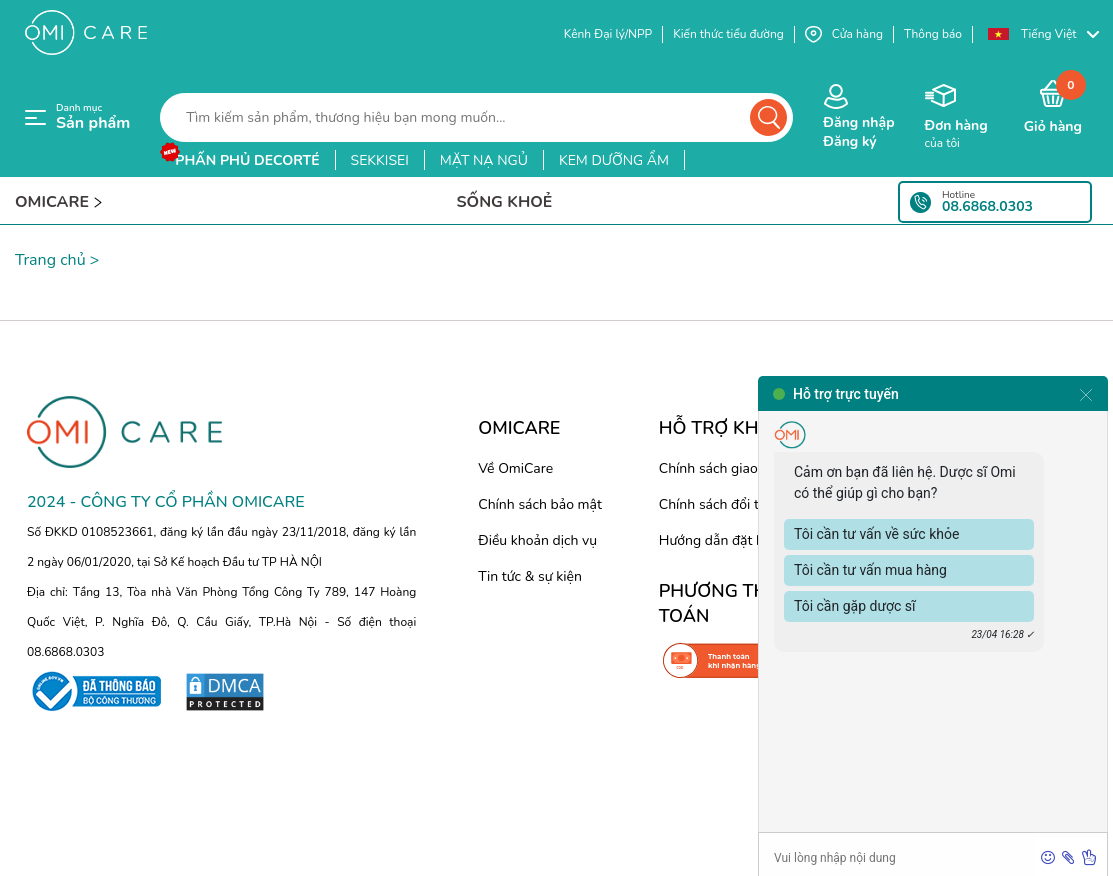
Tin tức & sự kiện (530, 576)
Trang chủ (50, 260)
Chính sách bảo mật (540, 504)
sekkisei (380, 160)
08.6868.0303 (987, 207)
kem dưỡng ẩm (614, 160)
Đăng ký (849, 141)
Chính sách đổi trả (715, 504)
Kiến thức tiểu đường (728, 34)
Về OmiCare (515, 468)
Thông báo (933, 34)
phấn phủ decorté (247, 160)
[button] (1043, 34)
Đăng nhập (858, 122)
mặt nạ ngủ (484, 160)
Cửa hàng (844, 34)
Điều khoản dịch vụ (537, 540)
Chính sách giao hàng (726, 468)
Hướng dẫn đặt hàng (723, 540)
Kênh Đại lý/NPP (608, 34)
